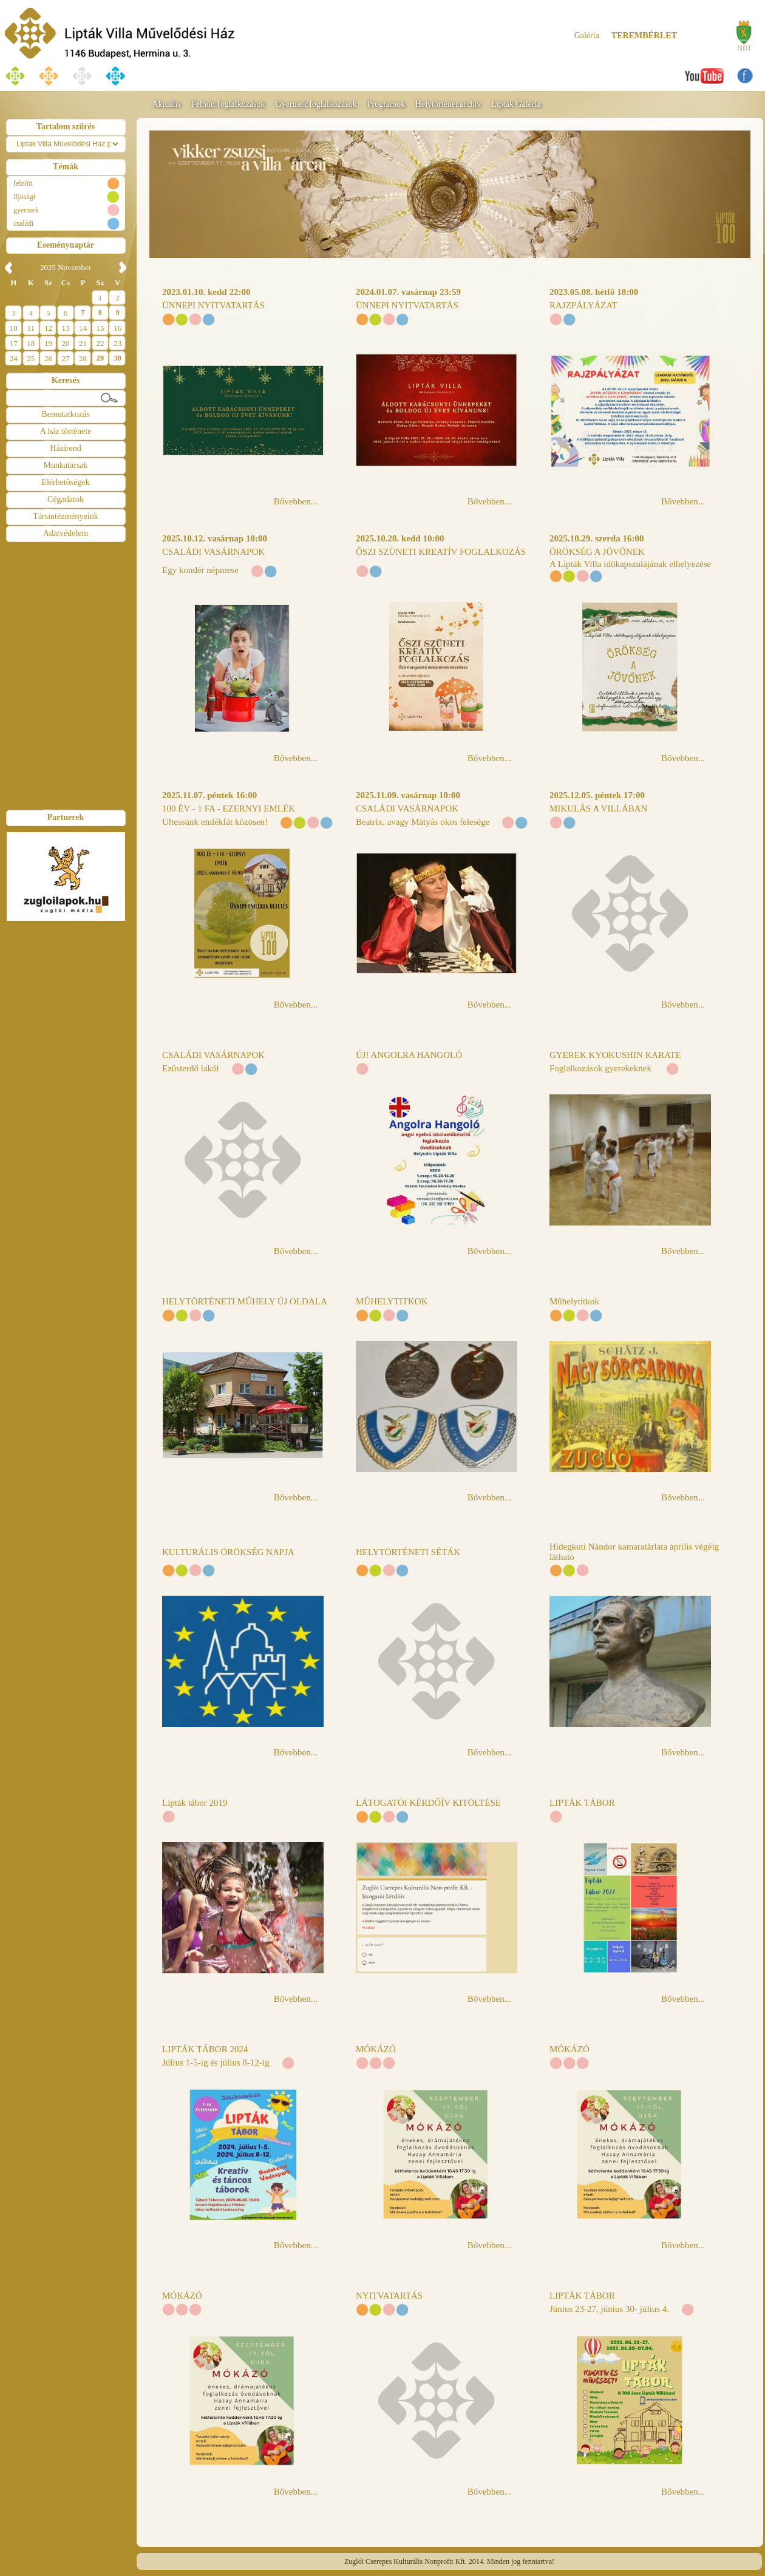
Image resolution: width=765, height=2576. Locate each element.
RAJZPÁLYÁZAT (583, 305)
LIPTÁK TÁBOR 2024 (205, 2049)
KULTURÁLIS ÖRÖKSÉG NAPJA (228, 1552)
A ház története (66, 431)
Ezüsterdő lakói (190, 1068)
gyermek (26, 210)
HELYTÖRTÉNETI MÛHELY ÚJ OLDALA (244, 1301)
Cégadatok (65, 499)
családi (23, 223)
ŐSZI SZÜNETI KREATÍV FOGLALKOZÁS (441, 552)
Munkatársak (65, 465)
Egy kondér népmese (200, 570)
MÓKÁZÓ (376, 2049)
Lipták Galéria (515, 104)
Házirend (65, 448)
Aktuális (166, 104)
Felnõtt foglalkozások (228, 104)
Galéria (586, 35)
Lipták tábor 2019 (194, 1803)
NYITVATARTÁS (389, 2295)
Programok (386, 104)
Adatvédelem (66, 533)
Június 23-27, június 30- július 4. (609, 2309)
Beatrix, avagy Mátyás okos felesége (422, 822)
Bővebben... (296, 501)
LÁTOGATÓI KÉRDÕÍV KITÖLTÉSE (428, 1803)
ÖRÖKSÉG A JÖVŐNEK (597, 552)
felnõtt (22, 183)
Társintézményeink (65, 516)
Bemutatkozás (65, 414)
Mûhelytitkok (574, 1301)
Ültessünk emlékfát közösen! (215, 822)
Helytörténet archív (448, 104)
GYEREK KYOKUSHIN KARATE (615, 1055)
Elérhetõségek (65, 482)
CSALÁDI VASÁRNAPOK (213, 552)
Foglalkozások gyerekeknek (601, 1068)
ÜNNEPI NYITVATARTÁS (213, 305)
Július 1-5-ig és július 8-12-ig (216, 2062)
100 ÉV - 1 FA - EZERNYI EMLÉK (228, 808)
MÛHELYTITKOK (391, 1301)
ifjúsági (24, 196)
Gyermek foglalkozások (316, 104)
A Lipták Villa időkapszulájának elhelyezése (630, 564)
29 (100, 358)
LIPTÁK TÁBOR (582, 1803)
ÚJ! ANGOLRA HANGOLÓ (409, 1055)
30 (117, 358)
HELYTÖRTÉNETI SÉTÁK (408, 1552)
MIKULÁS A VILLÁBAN (598, 808)
